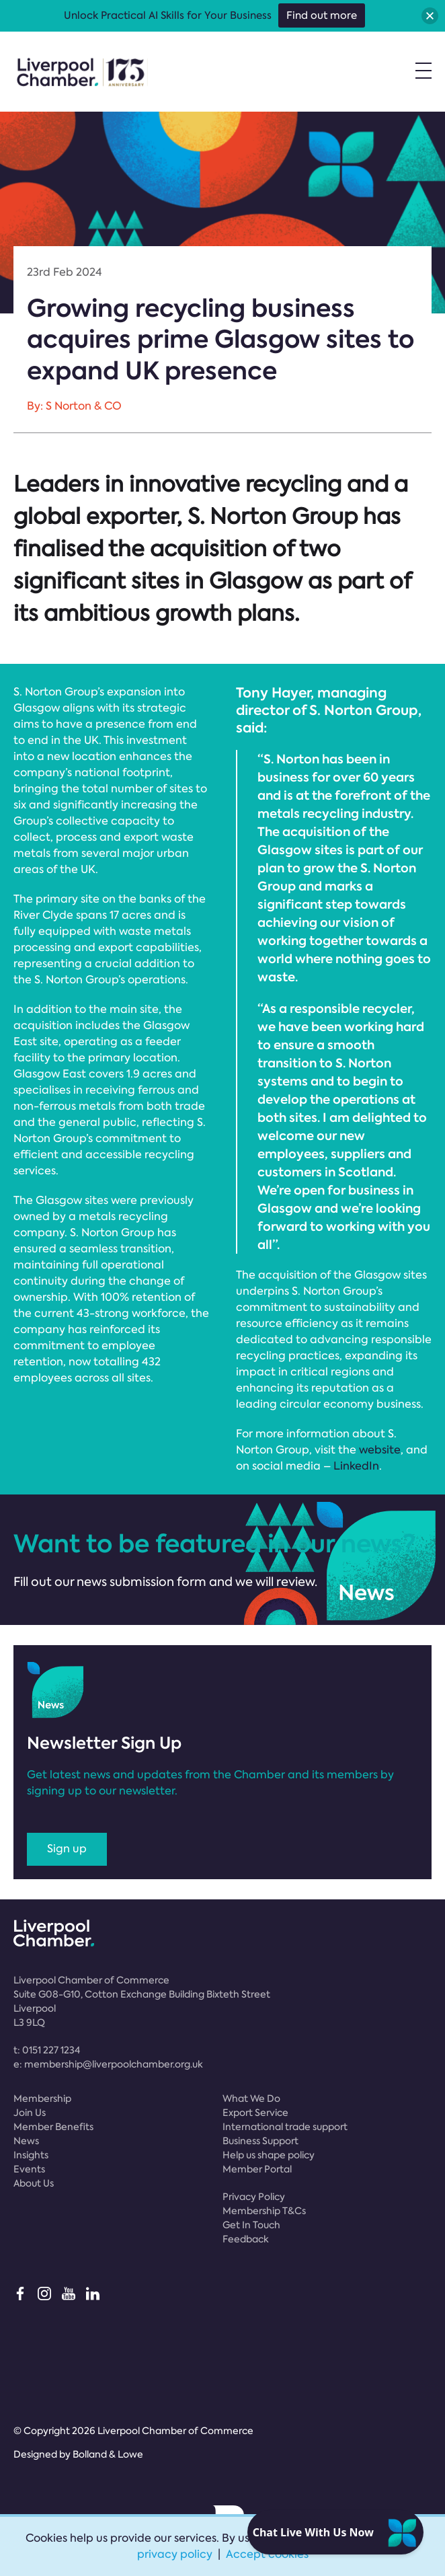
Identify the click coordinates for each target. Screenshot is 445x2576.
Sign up (67, 1849)
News (26, 2141)
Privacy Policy (253, 2197)
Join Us (29, 2113)
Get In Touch (251, 2225)
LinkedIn (356, 1466)
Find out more (321, 15)
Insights (30, 2155)
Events (29, 2169)
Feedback (245, 2239)
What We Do (251, 2098)
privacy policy (174, 2554)
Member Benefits (53, 2127)
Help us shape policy (268, 2155)
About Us (33, 2183)
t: (46, 2050)
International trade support (285, 2127)
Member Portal (257, 2169)
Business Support (260, 2141)
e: (108, 2064)
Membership (42, 2098)
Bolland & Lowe (108, 2454)
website (380, 1450)
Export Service (255, 2113)
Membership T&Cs (264, 2211)
